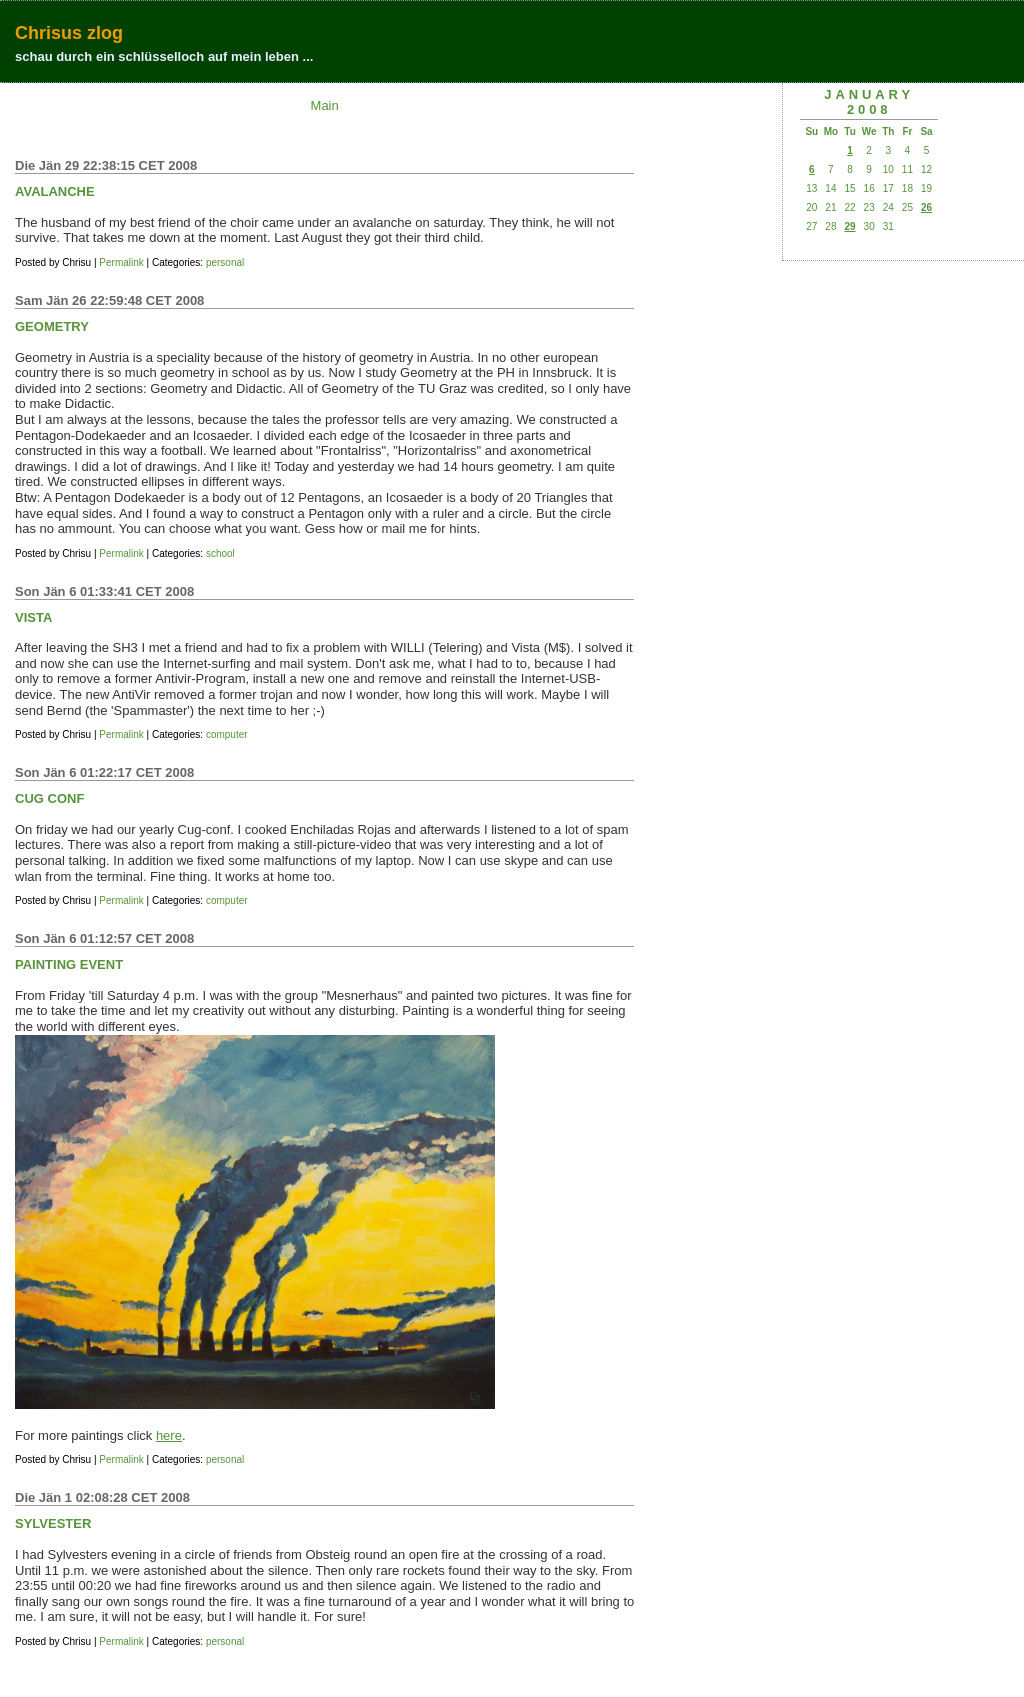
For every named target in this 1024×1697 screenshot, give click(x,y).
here (169, 1435)
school (220, 553)
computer (227, 734)
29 (849, 226)
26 (926, 207)
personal (225, 262)
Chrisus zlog (69, 33)
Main (325, 105)
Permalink (121, 262)
